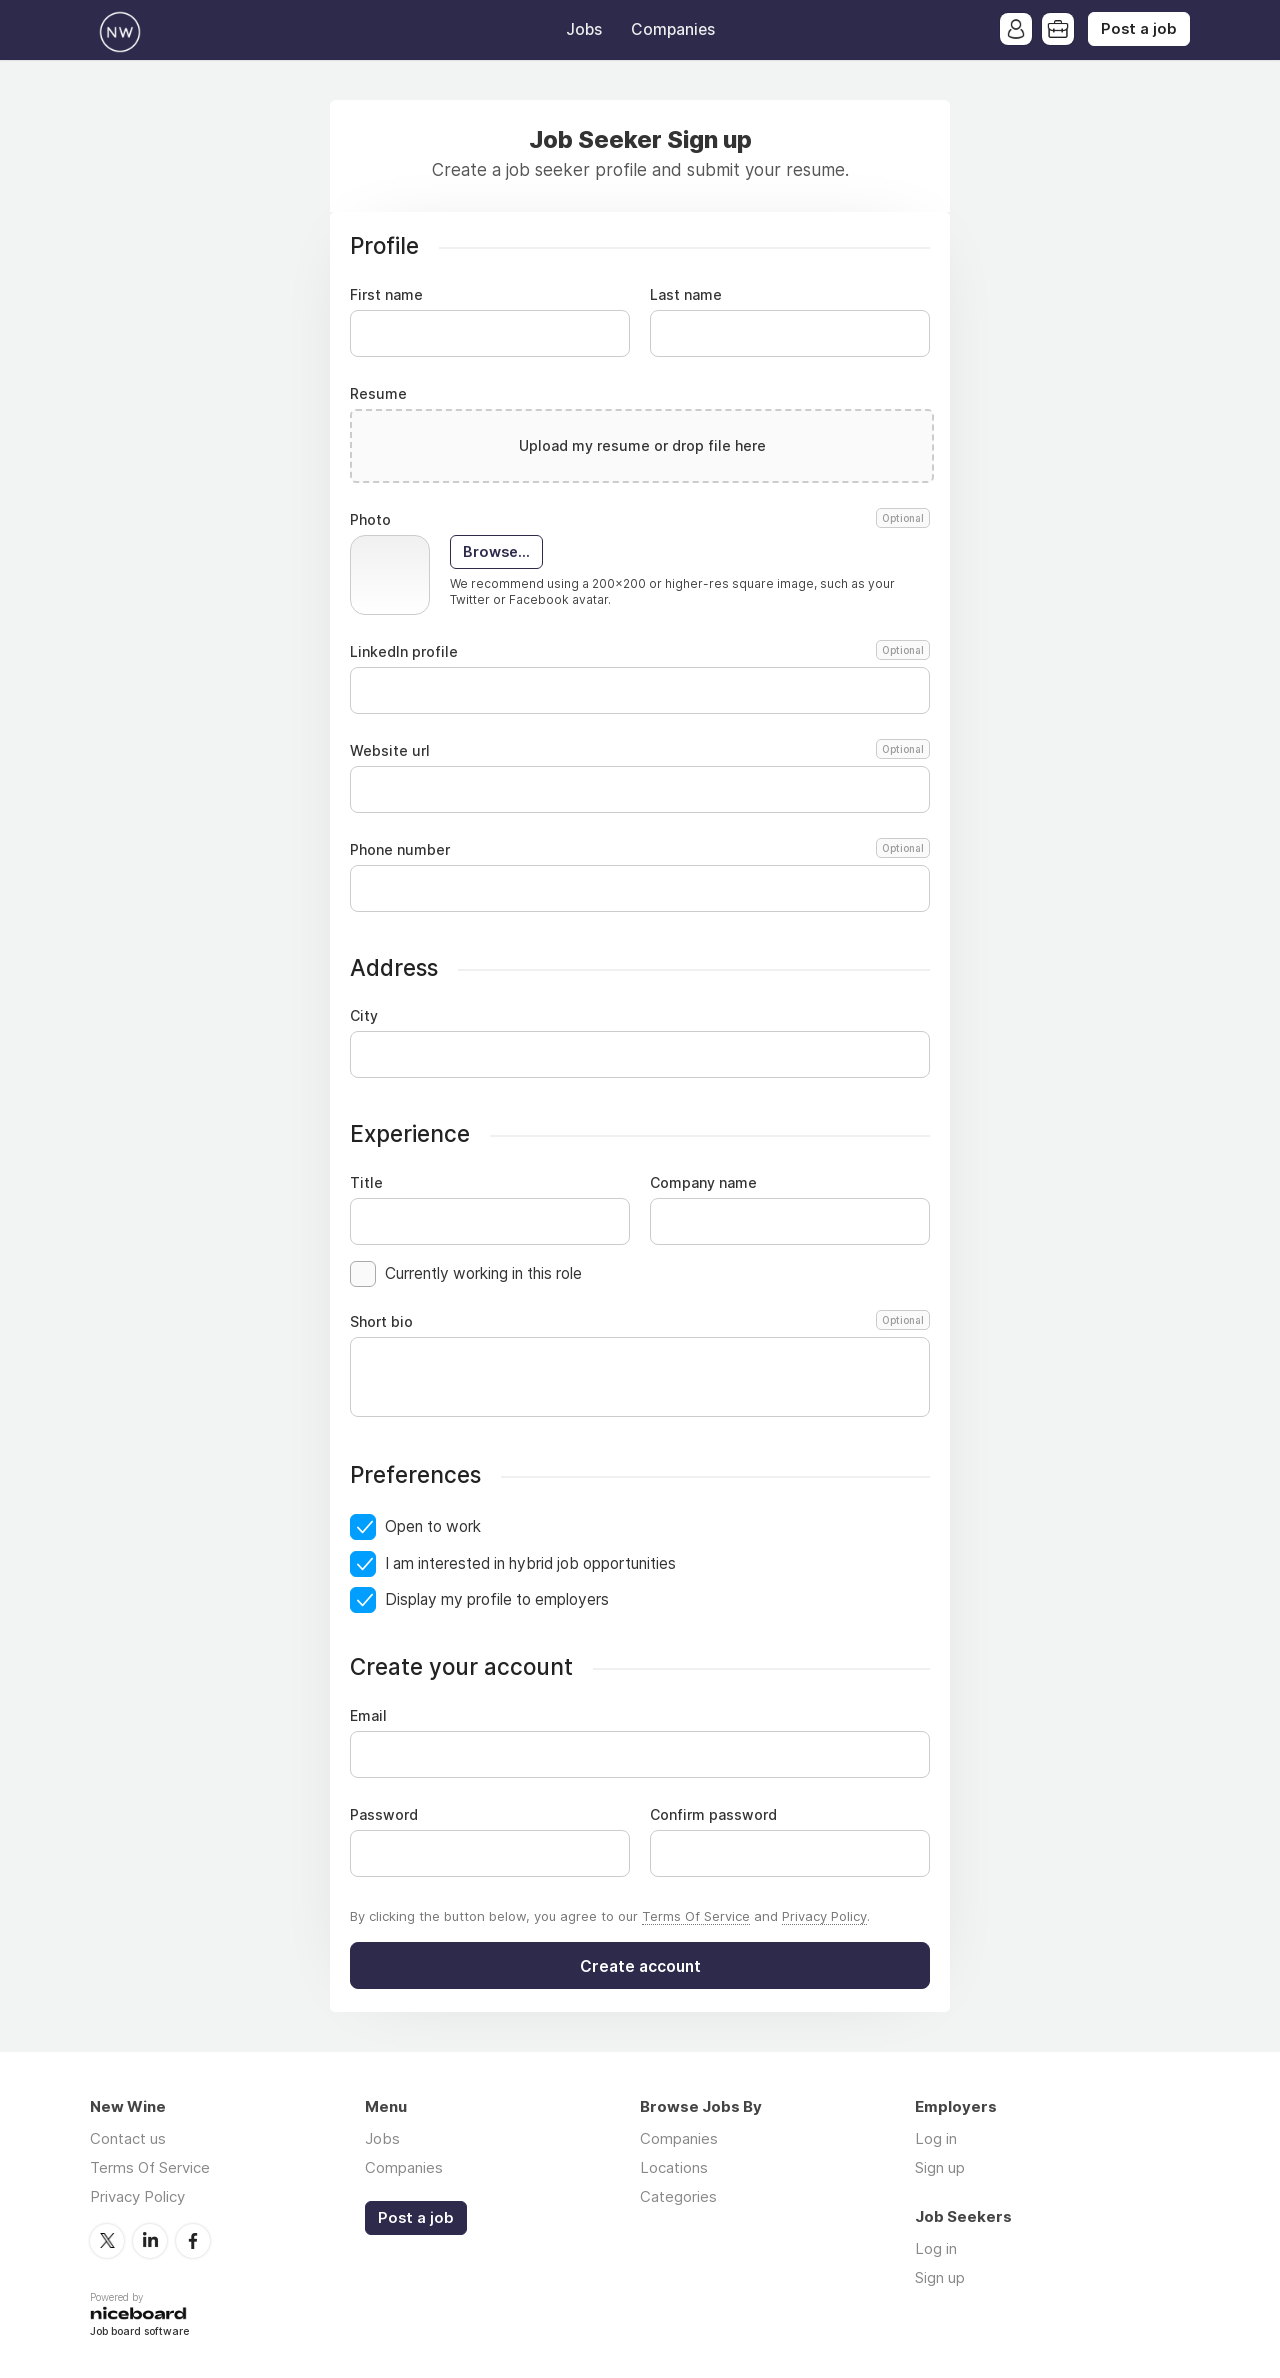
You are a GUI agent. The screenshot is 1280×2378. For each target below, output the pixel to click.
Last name (686, 295)
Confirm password (713, 1815)
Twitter (107, 2241)
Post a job (1139, 29)
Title (366, 1183)
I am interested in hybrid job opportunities (530, 1563)
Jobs (584, 29)
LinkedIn (150, 2241)
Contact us (128, 2138)
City (364, 1016)
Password (384, 1815)
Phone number (640, 850)
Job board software (139, 2332)
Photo (640, 520)
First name (386, 295)
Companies (673, 29)
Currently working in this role (483, 1273)
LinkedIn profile (640, 652)
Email (368, 1716)
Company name (703, 1183)
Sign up (940, 2167)
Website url (640, 751)
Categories (678, 2196)
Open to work (433, 1526)
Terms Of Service (696, 1916)
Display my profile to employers (497, 1599)
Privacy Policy (824, 1916)
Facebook (193, 2241)
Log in (936, 2138)
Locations (674, 2167)
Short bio (640, 1322)
